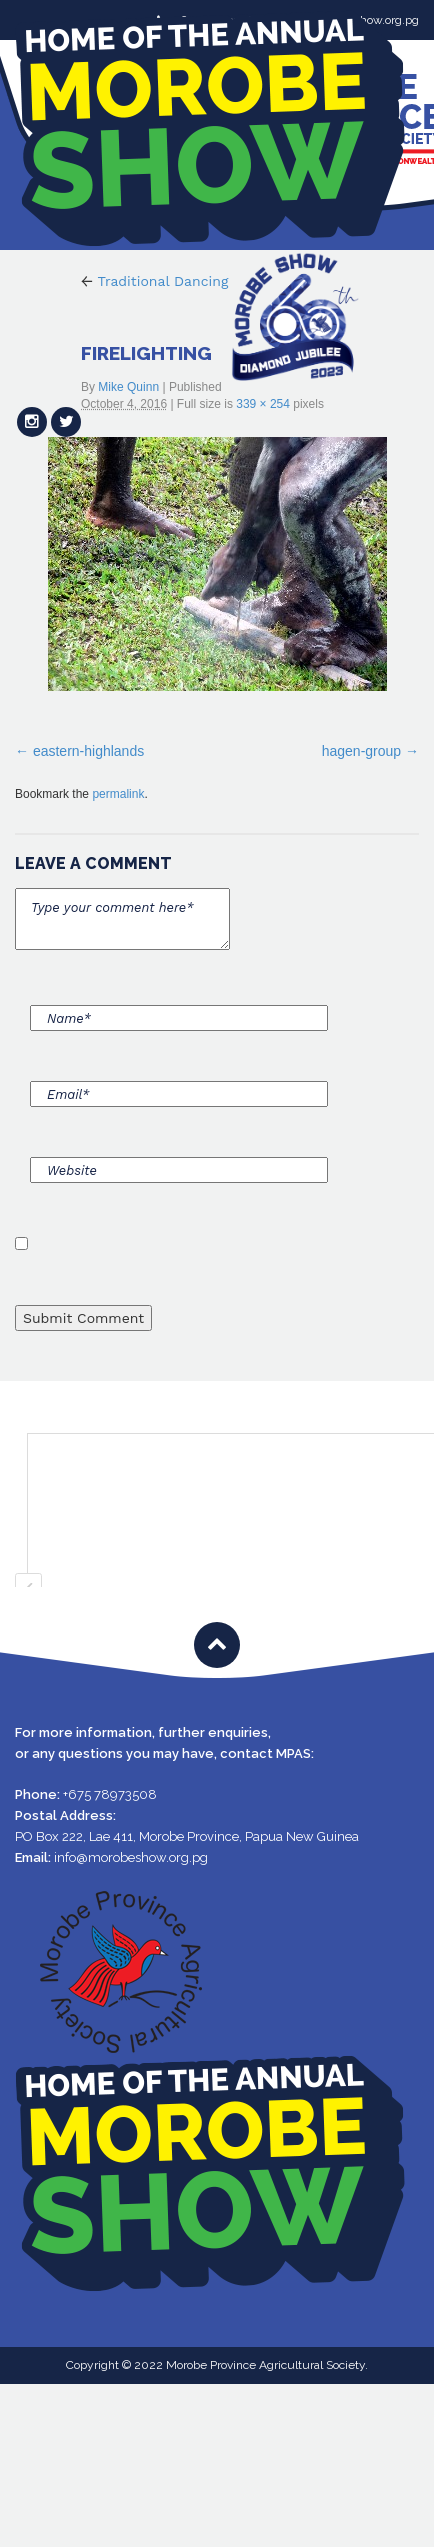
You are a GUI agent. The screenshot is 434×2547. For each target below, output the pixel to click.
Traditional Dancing (154, 281)
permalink (118, 794)
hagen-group (361, 751)
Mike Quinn (128, 387)
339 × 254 (263, 404)
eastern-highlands (88, 751)
